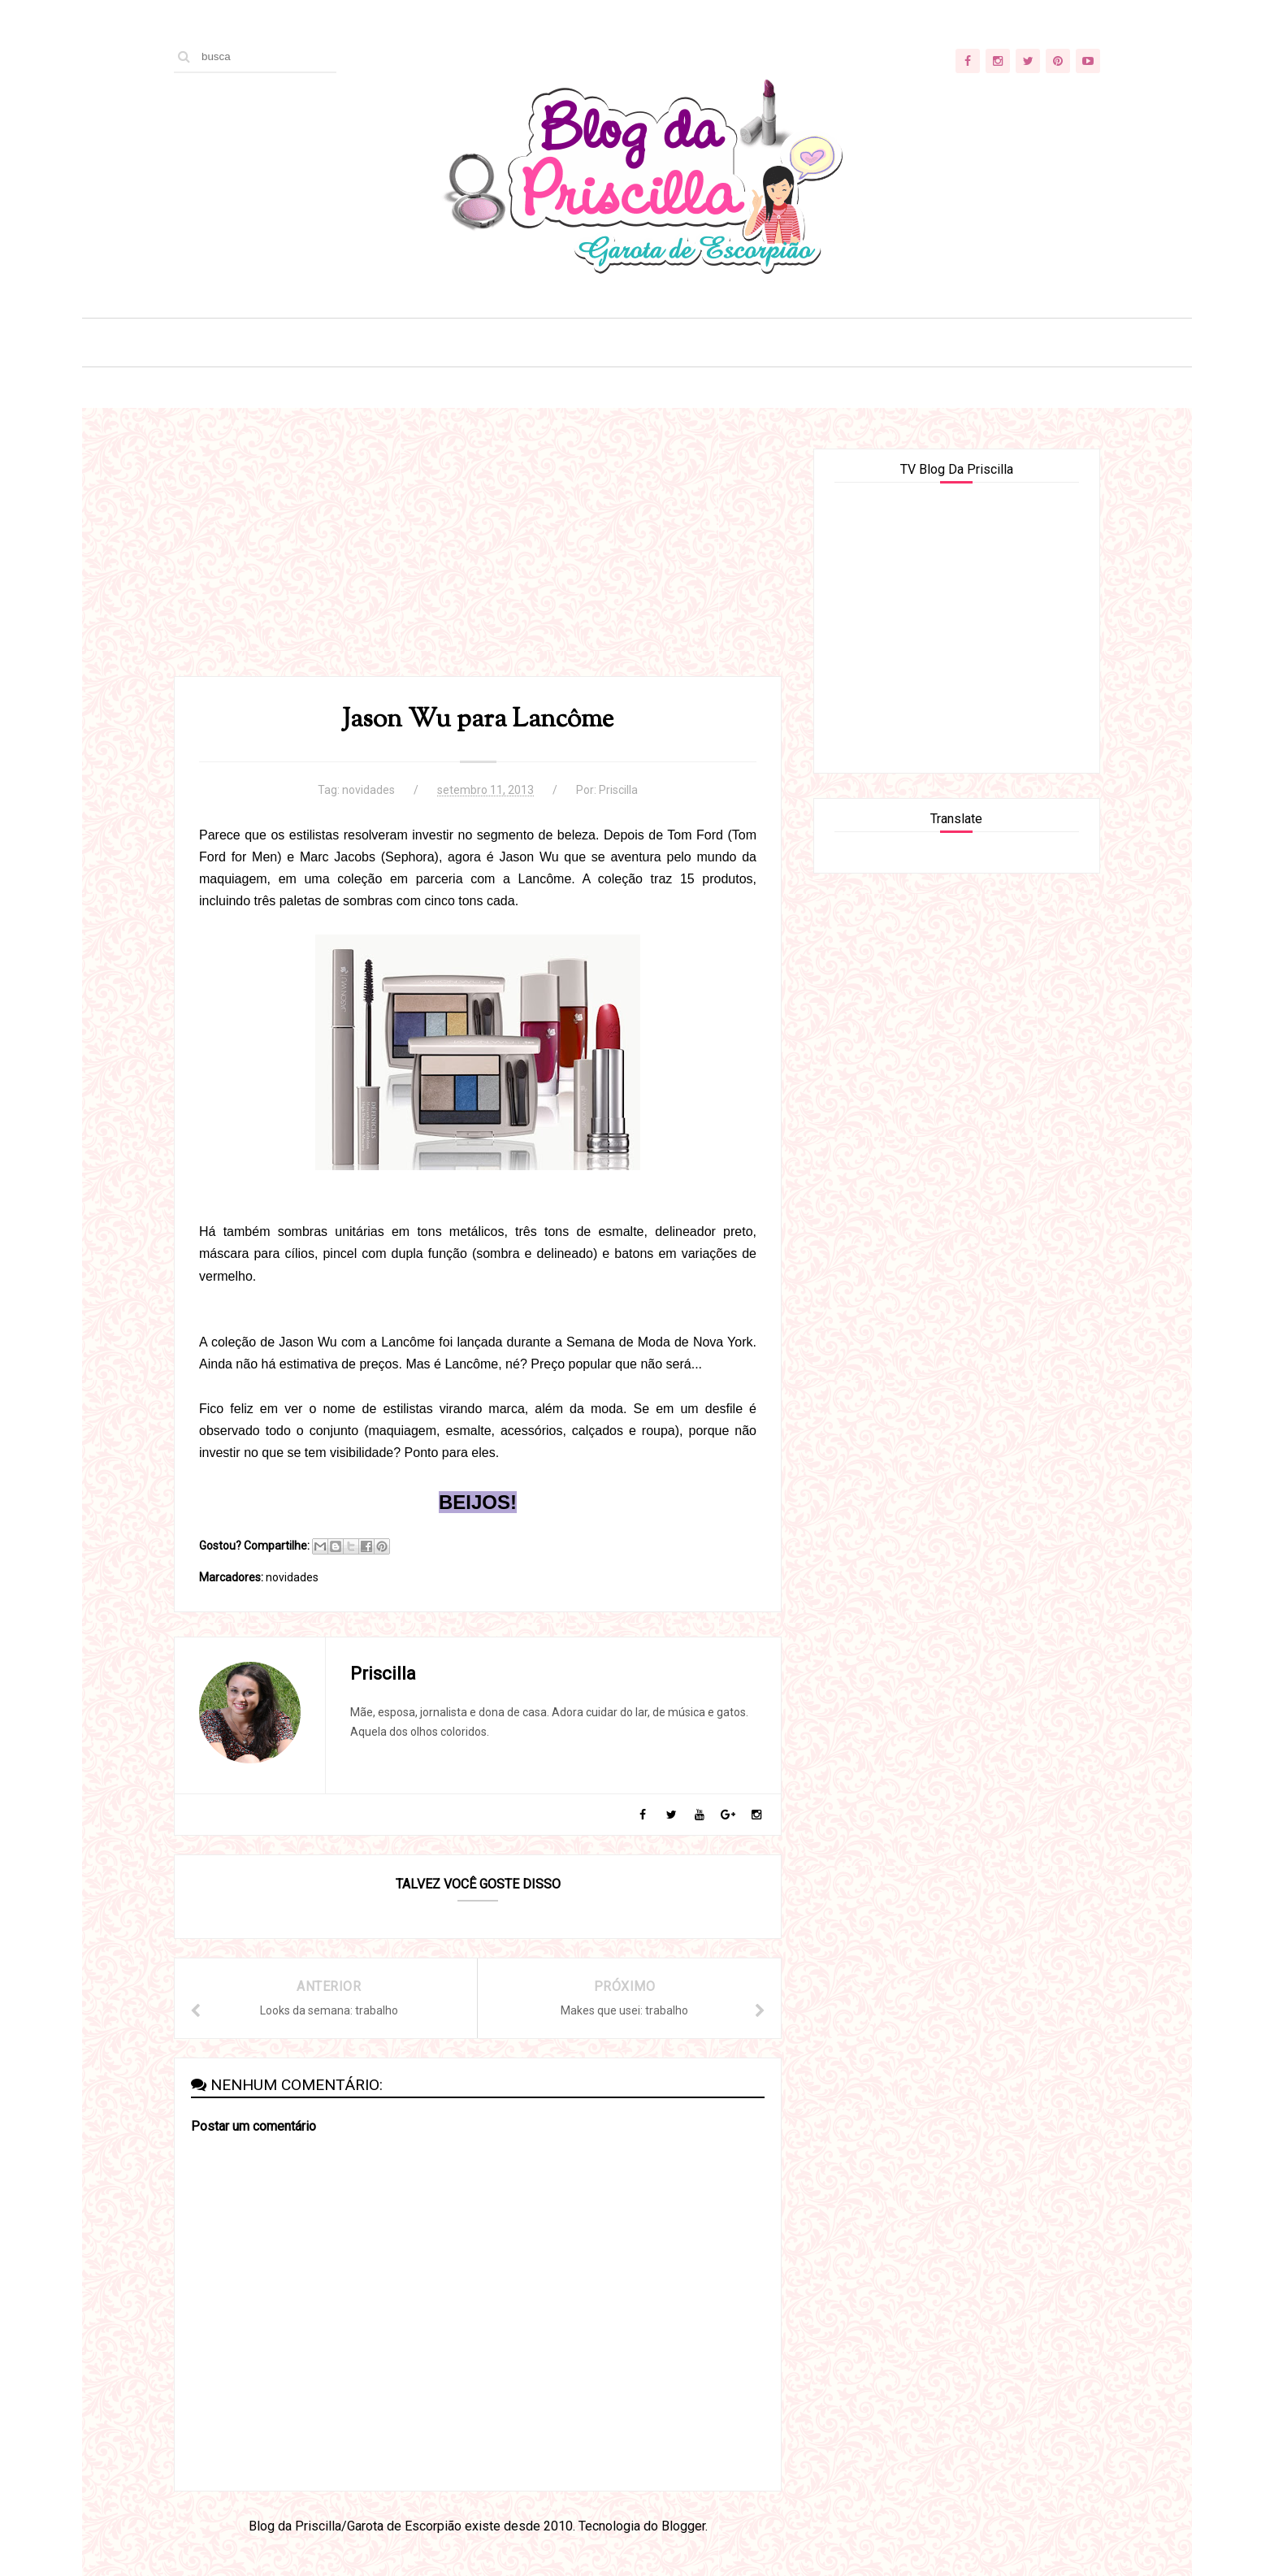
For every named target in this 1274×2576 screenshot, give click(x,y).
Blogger (683, 2526)
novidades (368, 789)
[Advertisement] (478, 562)
